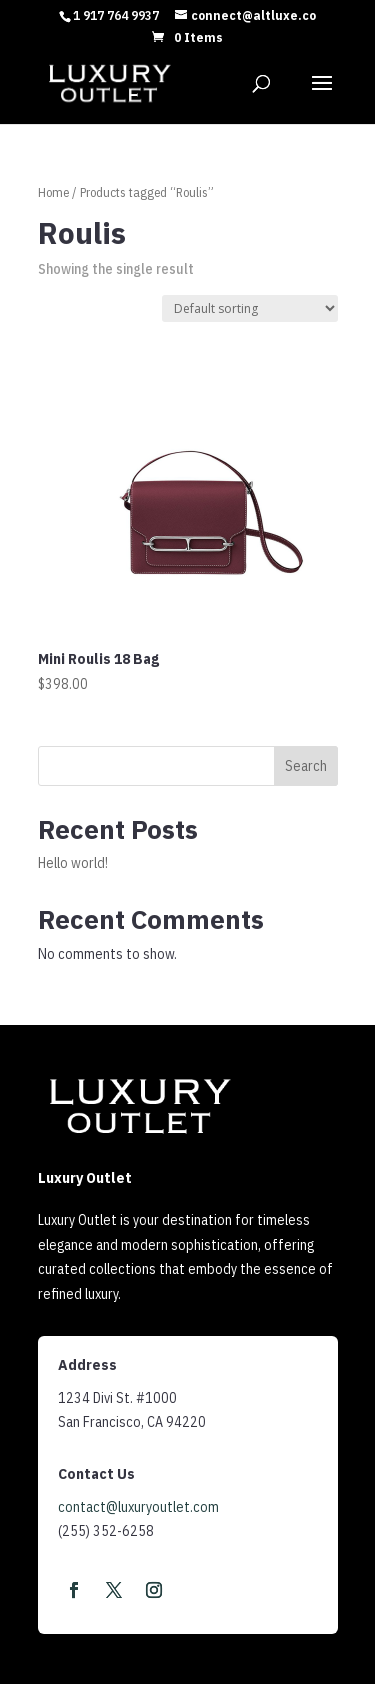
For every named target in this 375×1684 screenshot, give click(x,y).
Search (306, 766)
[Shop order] (250, 308)
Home (53, 192)
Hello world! (73, 863)
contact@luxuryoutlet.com (138, 1507)
